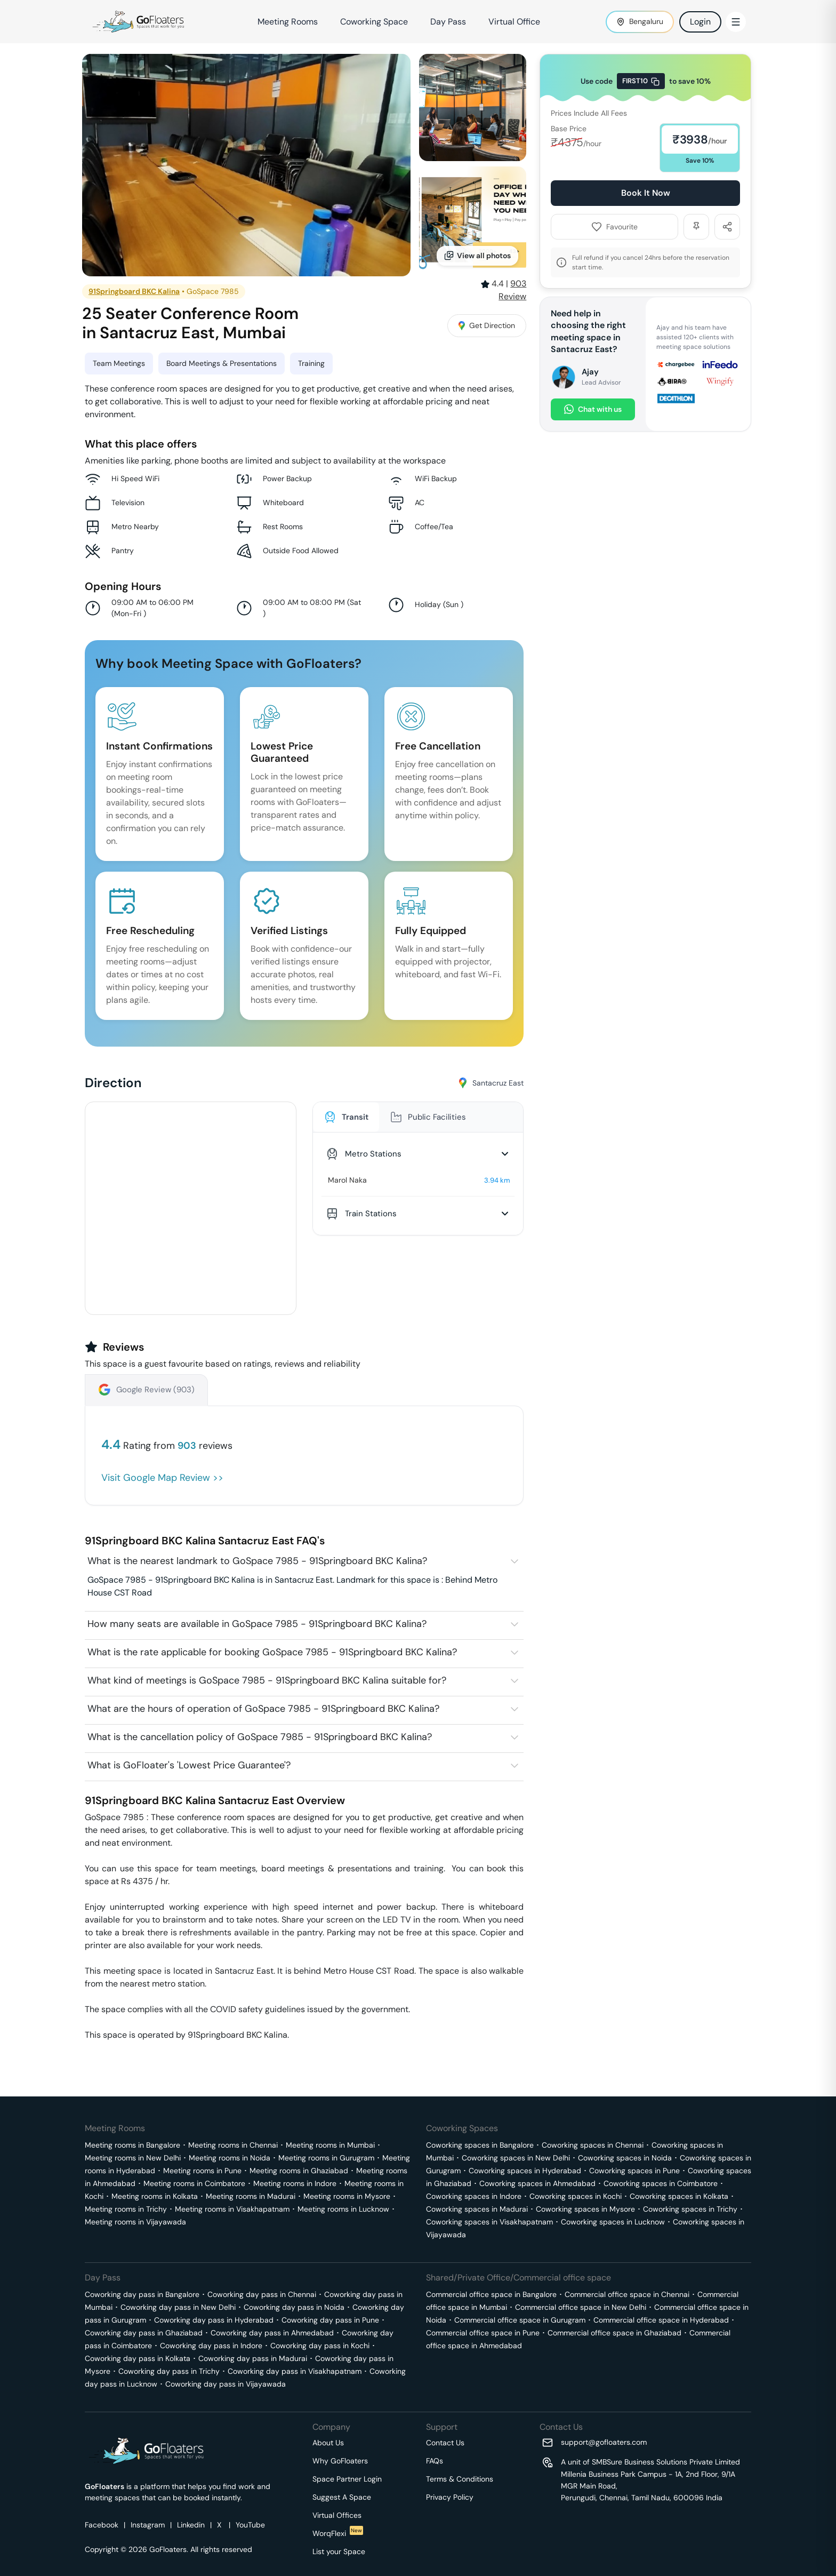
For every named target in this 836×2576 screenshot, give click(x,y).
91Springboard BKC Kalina (134, 291)
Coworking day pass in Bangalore (142, 2294)
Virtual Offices (336, 2515)
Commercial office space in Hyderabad (661, 2320)
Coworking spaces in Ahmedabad (537, 2183)
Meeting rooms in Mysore (346, 2196)
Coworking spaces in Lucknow (613, 2222)
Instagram (148, 2525)
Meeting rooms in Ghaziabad (299, 2170)
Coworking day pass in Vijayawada (225, 2384)
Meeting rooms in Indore (294, 2183)
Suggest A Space (341, 2497)
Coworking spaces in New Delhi (516, 2158)
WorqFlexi (337, 2533)
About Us (328, 2442)
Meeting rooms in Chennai (233, 2145)
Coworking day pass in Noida (294, 2307)
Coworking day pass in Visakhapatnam (294, 2371)
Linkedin (191, 2525)
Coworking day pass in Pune (330, 2320)
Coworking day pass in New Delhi (178, 2307)
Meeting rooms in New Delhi (133, 2158)
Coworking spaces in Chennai (593, 2145)
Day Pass (448, 21)
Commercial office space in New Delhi (580, 2307)
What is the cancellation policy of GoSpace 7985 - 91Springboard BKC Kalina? (259, 1736)
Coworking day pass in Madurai (252, 2358)
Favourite (614, 226)
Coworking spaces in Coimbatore (661, 2183)
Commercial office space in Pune (483, 2333)
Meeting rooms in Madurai (250, 2196)
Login (700, 21)
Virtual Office (514, 21)
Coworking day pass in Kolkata (137, 2358)
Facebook (101, 2525)
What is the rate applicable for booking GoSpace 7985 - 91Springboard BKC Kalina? (272, 1652)
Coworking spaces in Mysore (585, 2209)
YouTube (250, 2525)
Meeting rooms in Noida (229, 2158)
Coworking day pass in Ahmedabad (272, 2333)
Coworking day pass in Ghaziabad (144, 2333)
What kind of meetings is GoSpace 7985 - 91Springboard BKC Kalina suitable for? (266, 1680)
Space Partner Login (347, 2479)
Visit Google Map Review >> (162, 1477)
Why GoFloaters (340, 2461)
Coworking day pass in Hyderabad (214, 2320)
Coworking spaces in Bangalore (480, 2145)
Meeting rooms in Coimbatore (194, 2183)
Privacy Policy (449, 2497)
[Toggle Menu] (736, 22)
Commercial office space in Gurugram (519, 2320)
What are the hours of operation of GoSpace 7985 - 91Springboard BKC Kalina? (263, 1708)
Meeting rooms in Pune (202, 2170)
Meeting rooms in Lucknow (343, 2209)
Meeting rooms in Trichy (126, 2209)
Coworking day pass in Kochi (319, 2345)
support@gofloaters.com (604, 2442)
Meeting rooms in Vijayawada (135, 2222)
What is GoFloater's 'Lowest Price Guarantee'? (189, 1765)
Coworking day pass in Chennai (261, 2294)
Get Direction (487, 325)
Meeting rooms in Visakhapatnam (232, 2209)
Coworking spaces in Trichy (690, 2209)
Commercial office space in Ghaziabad (614, 2333)
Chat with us (593, 409)
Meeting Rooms (288, 21)
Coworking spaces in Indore (473, 2196)
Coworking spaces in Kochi (575, 2196)
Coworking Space (374, 21)
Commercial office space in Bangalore (491, 2294)
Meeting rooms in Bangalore (132, 2145)
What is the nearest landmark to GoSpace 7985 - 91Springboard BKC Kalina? (257, 1560)
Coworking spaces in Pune (634, 2170)
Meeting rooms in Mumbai (330, 2145)
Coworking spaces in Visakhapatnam (489, 2222)
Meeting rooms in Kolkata (154, 2196)
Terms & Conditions (459, 2479)
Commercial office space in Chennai (627, 2294)
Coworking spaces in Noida (625, 2158)
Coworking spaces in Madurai (477, 2209)
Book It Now (645, 192)
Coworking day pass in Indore (211, 2345)
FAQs (434, 2461)
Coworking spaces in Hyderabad (525, 2170)
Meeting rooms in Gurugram (326, 2158)
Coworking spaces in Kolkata (679, 2196)
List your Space (338, 2551)
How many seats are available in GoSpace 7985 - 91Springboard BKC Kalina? (257, 1623)
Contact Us (445, 2442)
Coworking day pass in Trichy (169, 2371)
